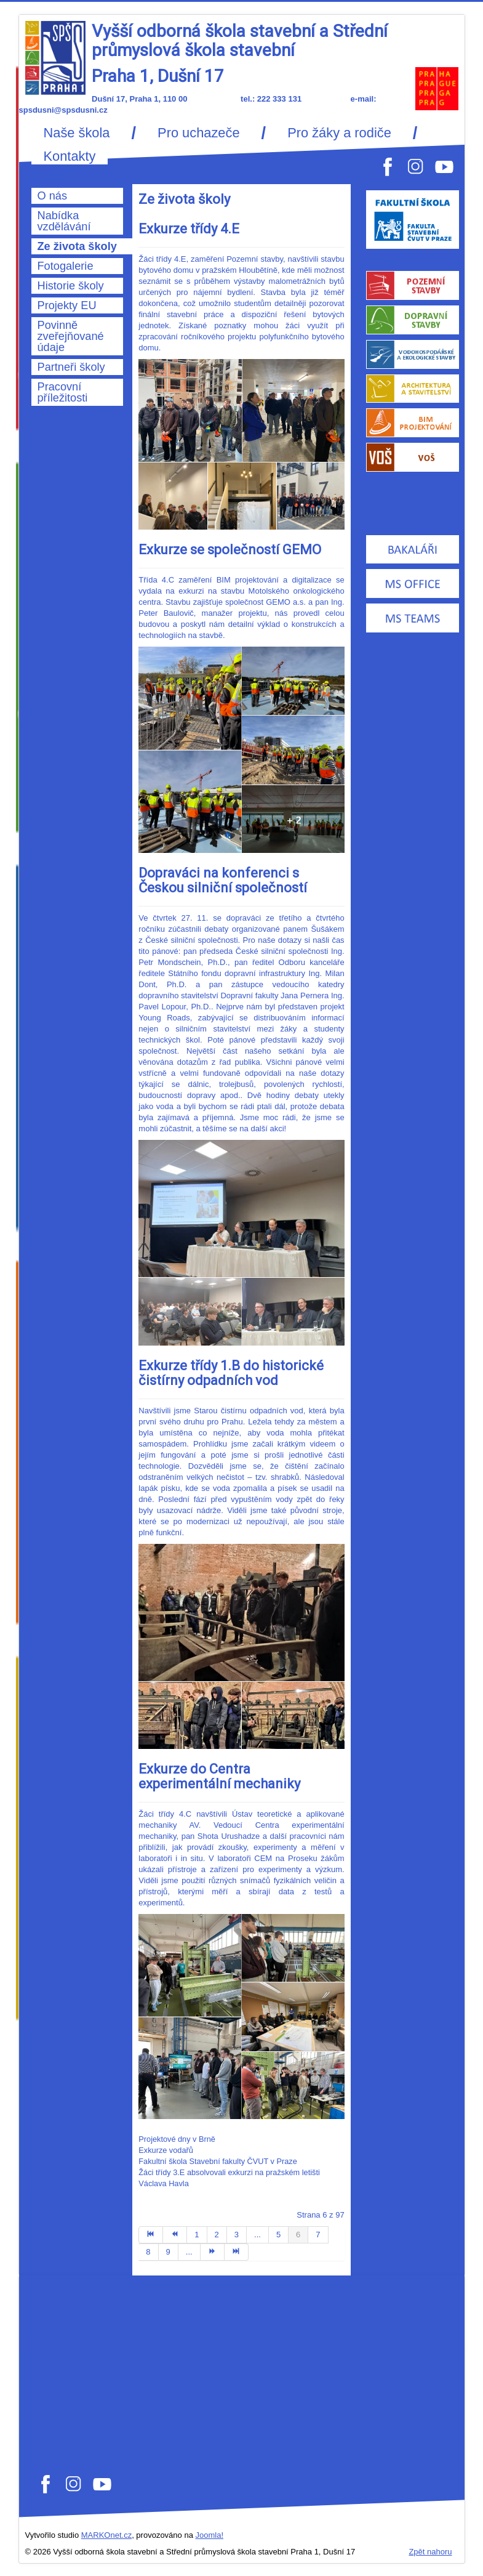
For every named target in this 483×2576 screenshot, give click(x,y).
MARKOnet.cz (106, 2535)
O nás (53, 195)
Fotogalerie (66, 266)
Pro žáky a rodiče (339, 133)
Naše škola (77, 133)
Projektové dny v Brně (176, 2139)
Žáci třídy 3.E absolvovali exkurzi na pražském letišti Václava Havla (228, 2178)
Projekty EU (67, 305)
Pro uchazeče (198, 133)
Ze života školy (77, 246)
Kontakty (70, 156)
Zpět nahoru (430, 2551)
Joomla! (210, 2535)
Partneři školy (71, 367)
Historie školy (71, 285)
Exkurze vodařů (165, 2150)
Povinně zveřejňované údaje (71, 336)
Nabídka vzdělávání (64, 221)
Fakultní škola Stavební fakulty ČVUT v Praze (217, 2161)
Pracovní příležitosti (63, 392)
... (257, 2234)
